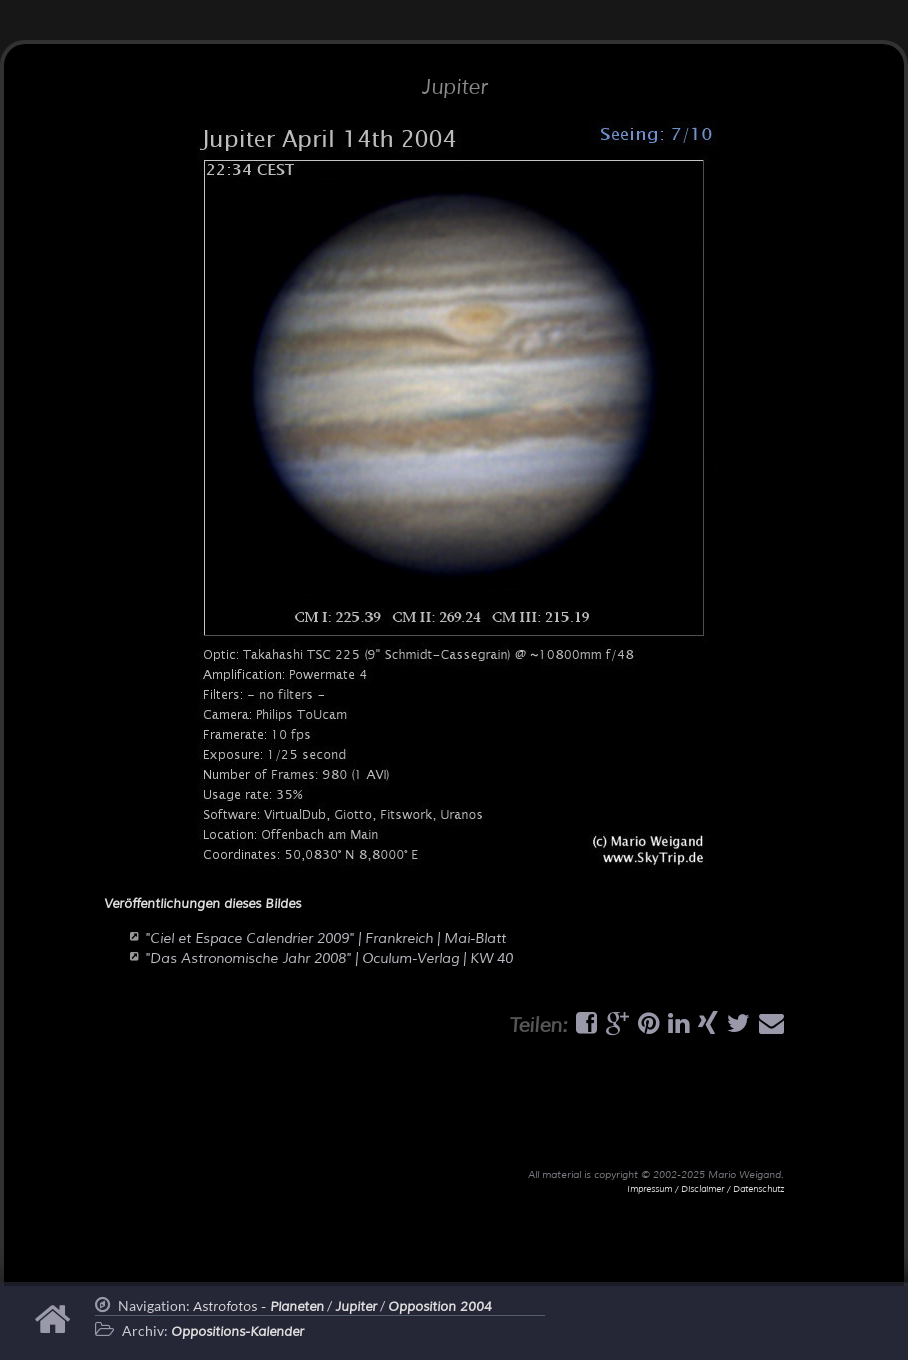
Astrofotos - (258, 1307)
